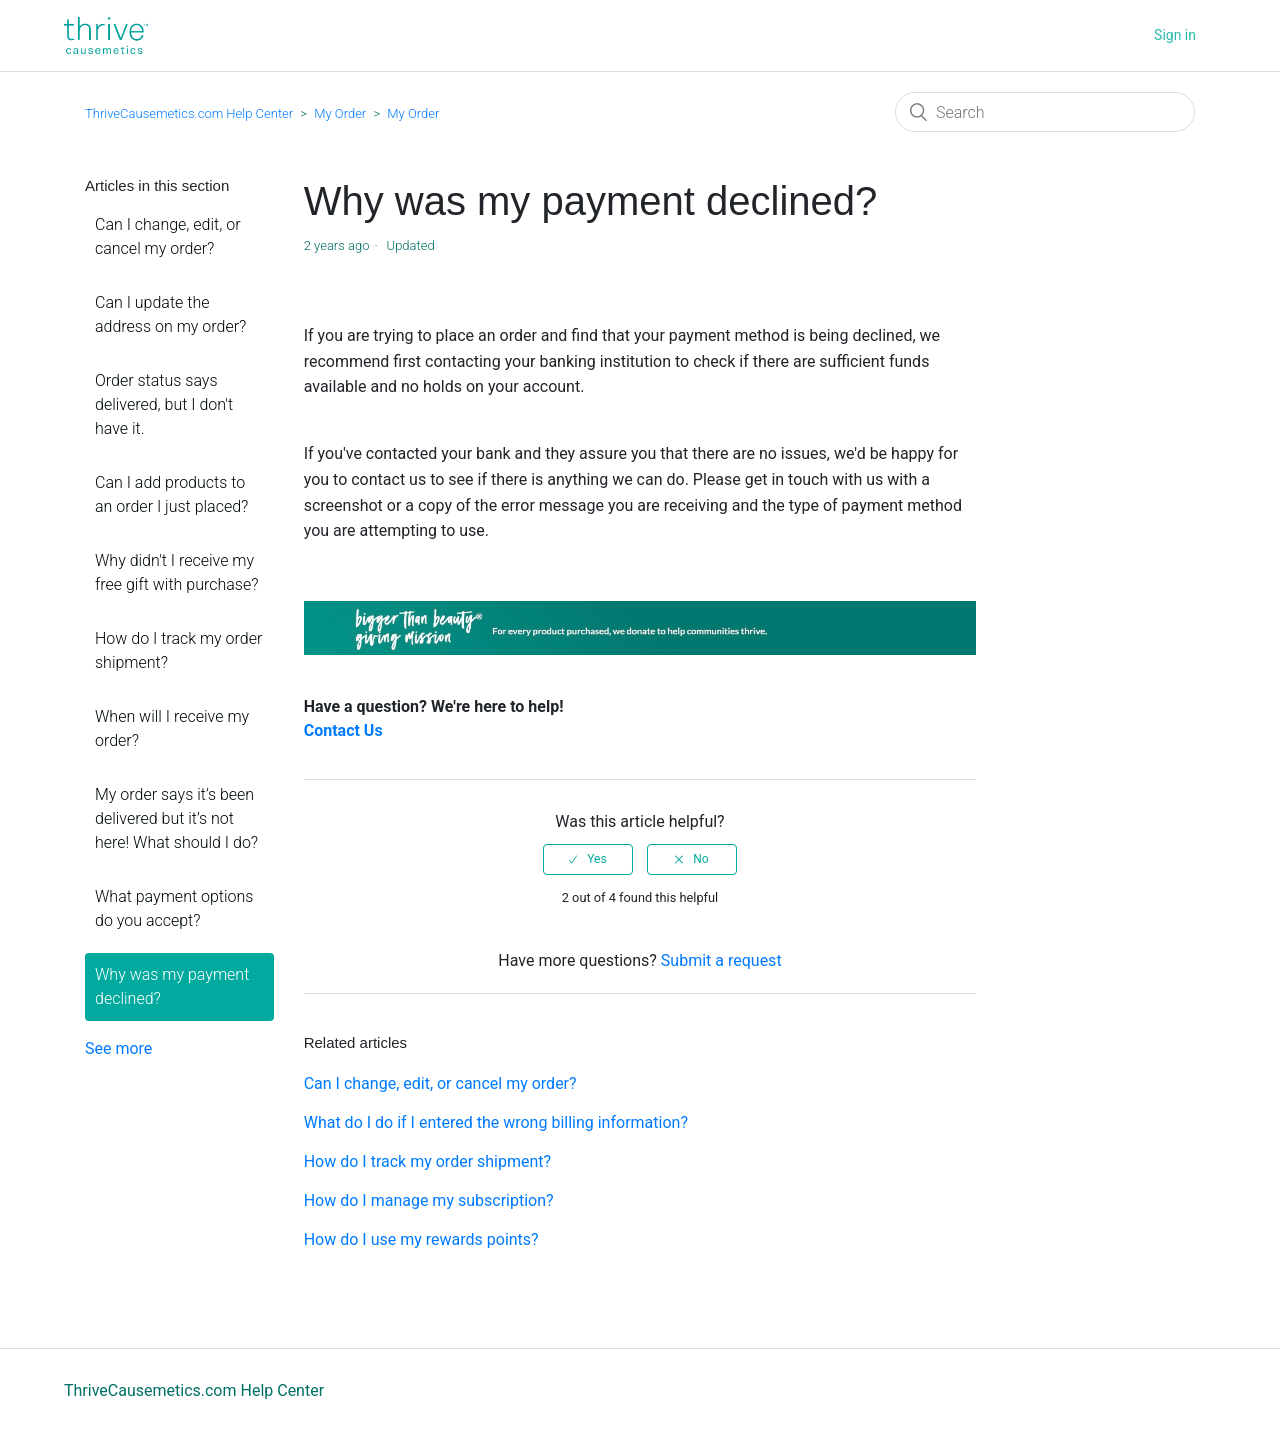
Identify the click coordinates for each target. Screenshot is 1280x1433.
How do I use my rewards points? (421, 1239)
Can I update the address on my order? (170, 314)
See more (118, 1048)
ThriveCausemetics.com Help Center (189, 113)
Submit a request (721, 960)
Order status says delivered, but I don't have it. (164, 404)
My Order (340, 113)
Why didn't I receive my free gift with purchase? (176, 572)
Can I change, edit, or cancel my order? (168, 236)
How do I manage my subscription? (429, 1200)
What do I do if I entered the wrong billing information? (496, 1122)
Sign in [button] (1175, 35)
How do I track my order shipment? (178, 650)
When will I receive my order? (172, 728)
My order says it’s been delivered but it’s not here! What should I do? (176, 818)
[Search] (1045, 112)
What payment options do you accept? (174, 908)
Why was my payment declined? (172, 986)
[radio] (588, 859)
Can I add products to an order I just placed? (171, 494)
